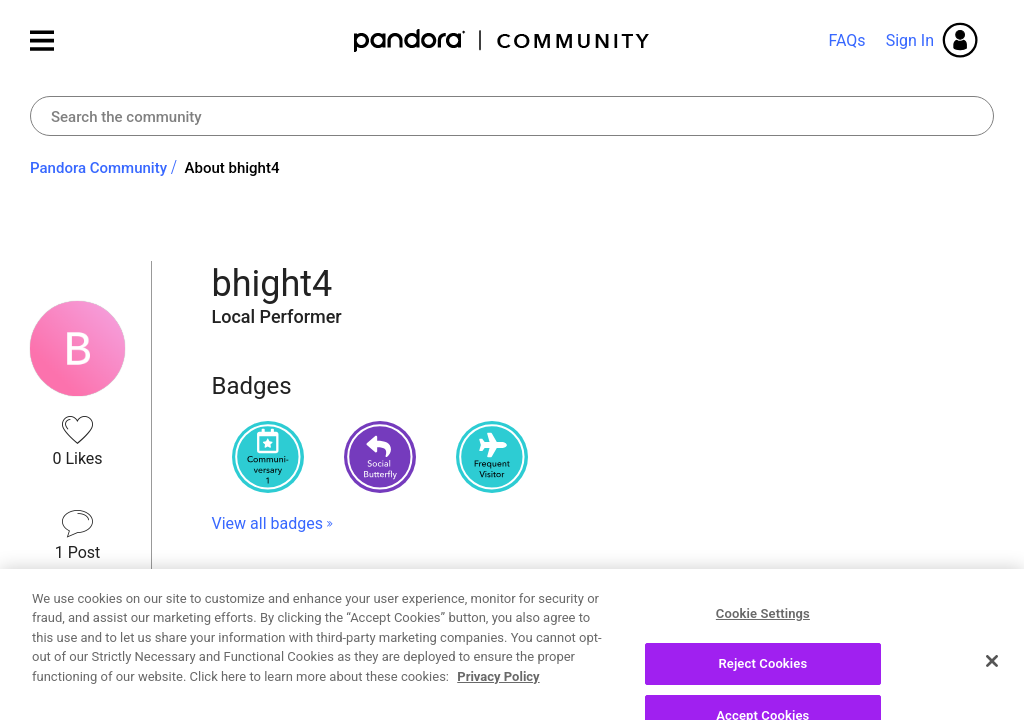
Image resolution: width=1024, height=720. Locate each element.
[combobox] (512, 116)
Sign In (910, 40)
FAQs (846, 40)
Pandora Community (502, 40)
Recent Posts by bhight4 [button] (341, 595)
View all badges (267, 523)
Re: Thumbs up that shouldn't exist (350, 673)
